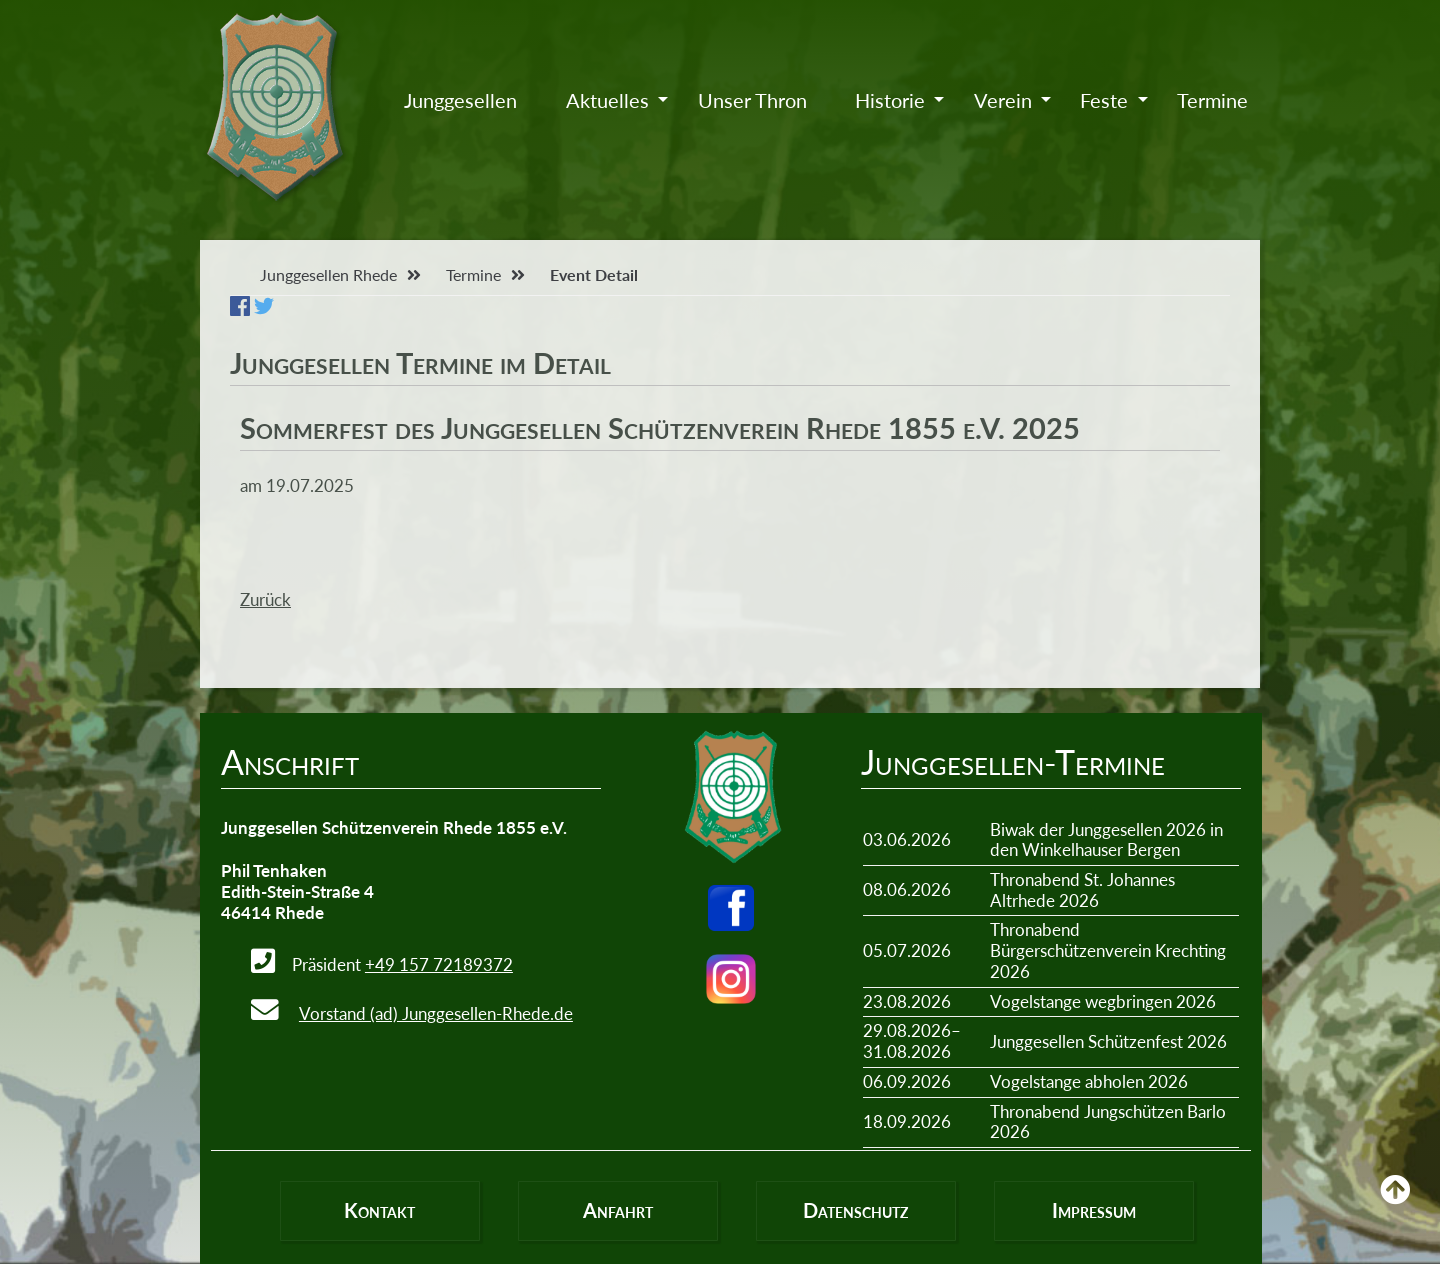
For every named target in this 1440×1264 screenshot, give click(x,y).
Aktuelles (607, 100)
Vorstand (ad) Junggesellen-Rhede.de (436, 1013)
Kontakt (379, 1210)
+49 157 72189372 (439, 964)
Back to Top (1395, 1204)
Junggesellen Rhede (328, 274)
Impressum (1094, 1210)
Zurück (265, 599)
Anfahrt (618, 1210)
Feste (1104, 100)
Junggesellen (460, 100)
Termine (1212, 100)
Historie (890, 100)
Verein (1003, 100)
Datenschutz (855, 1210)
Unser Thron (752, 100)
